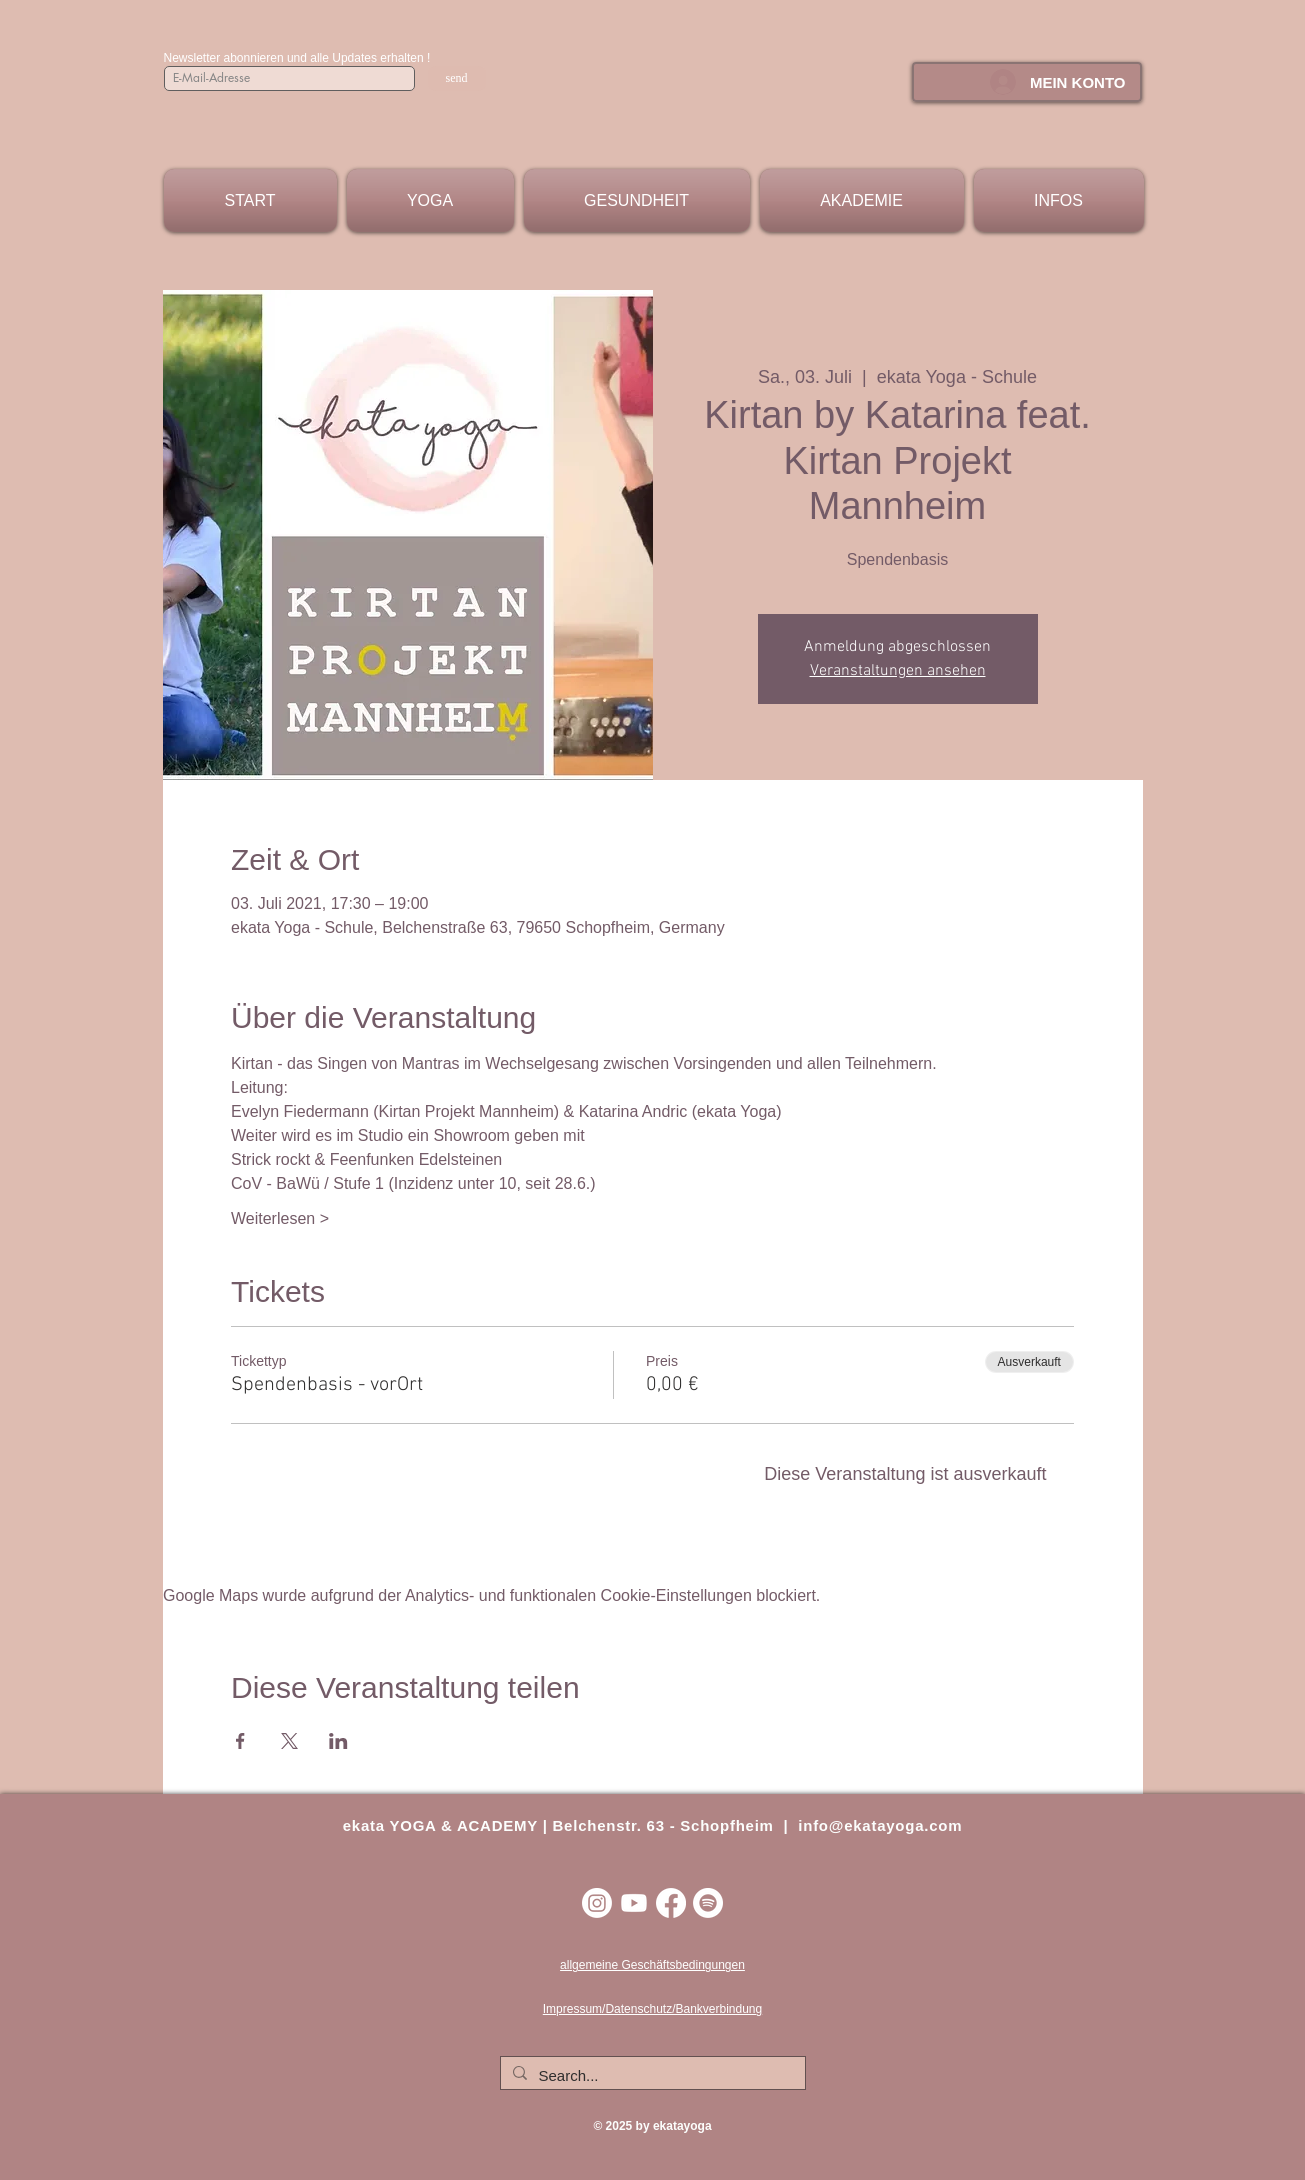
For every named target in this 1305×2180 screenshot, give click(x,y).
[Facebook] (671, 1903)
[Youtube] (634, 1903)
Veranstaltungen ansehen (898, 671)
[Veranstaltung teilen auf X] (289, 1741)
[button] (430, 200)
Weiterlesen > (280, 1218)
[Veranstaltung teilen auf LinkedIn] (338, 1741)
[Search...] (651, 2075)
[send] (457, 78)
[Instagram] (597, 1903)
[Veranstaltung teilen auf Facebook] (240, 1741)
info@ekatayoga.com (880, 1825)
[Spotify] (708, 1903)
